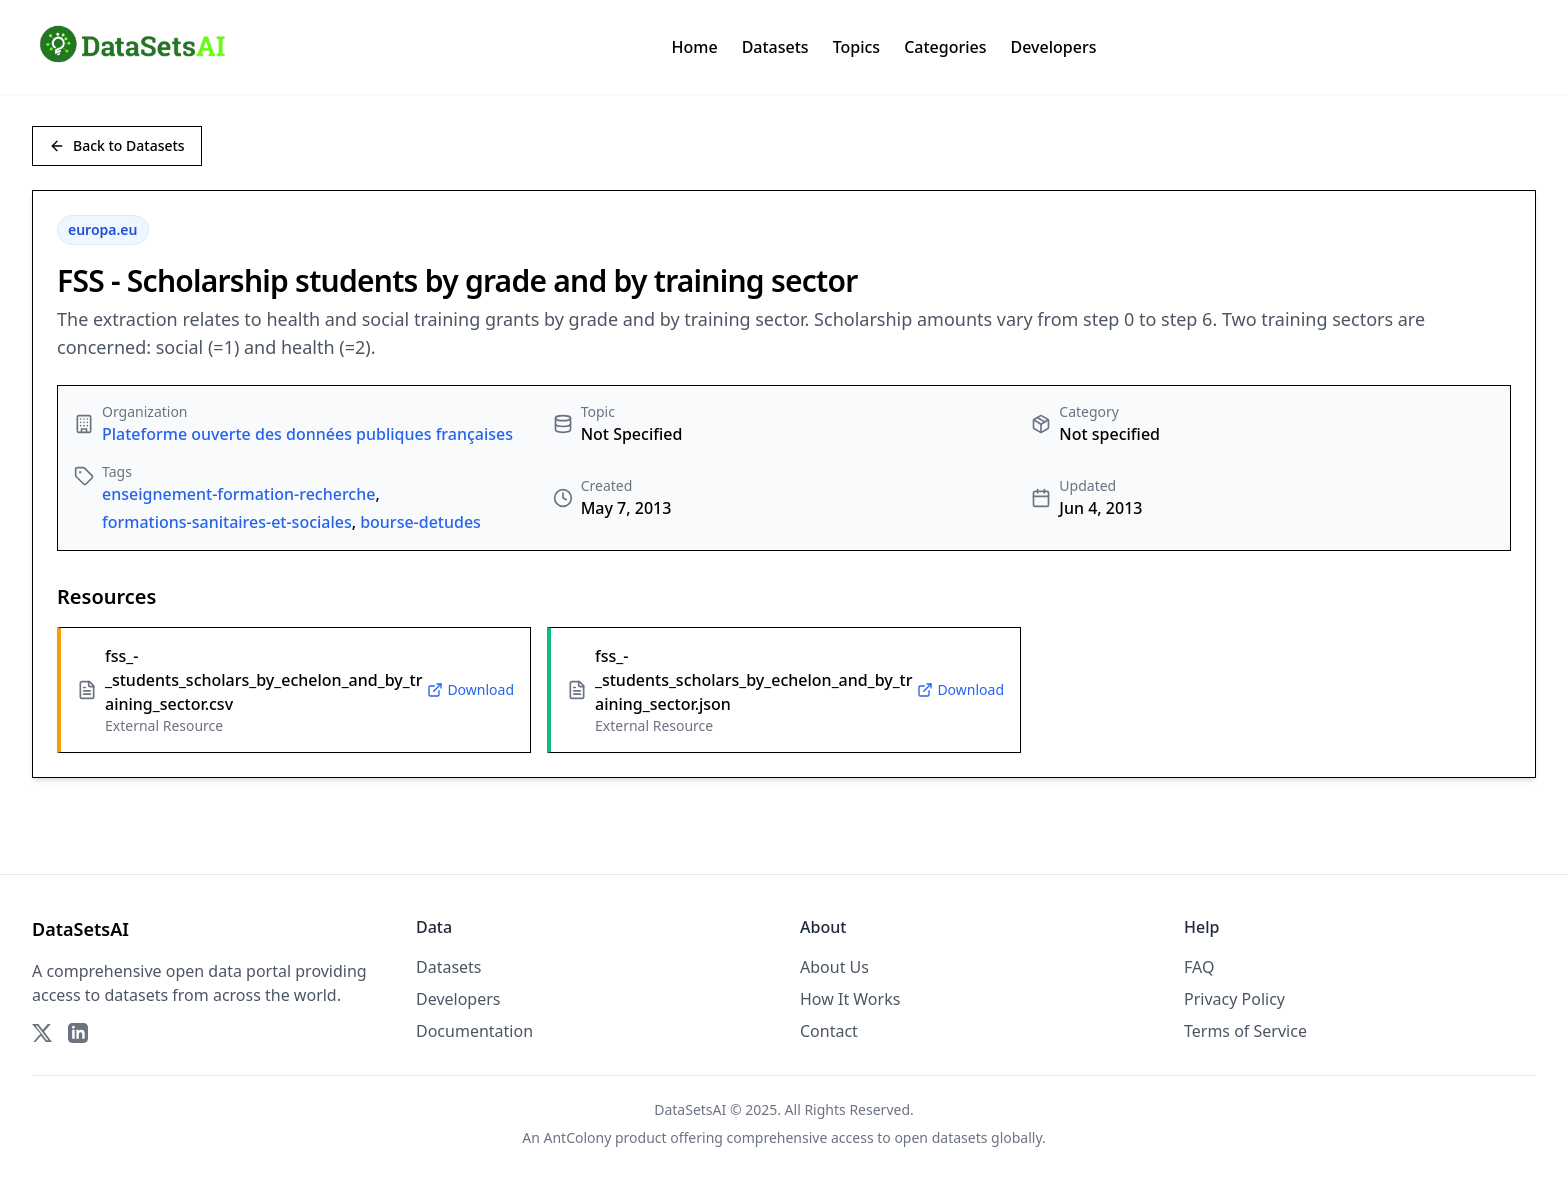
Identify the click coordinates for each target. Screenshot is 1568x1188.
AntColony (578, 1137)
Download (470, 689)
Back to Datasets (117, 145)
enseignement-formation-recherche (238, 494)
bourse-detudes (420, 522)
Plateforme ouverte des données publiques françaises (307, 434)
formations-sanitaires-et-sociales (227, 522)
